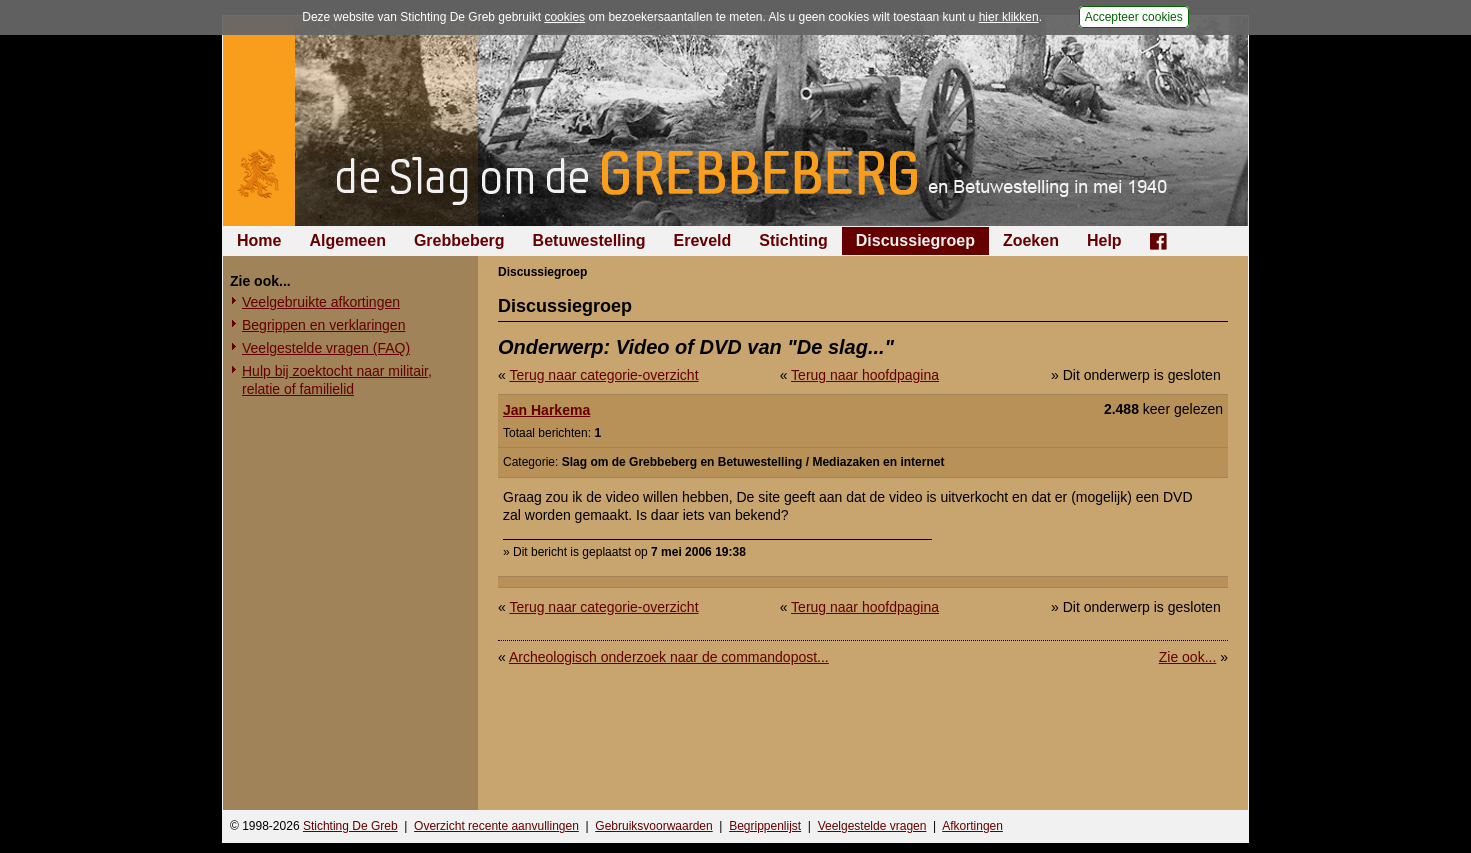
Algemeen (347, 240)
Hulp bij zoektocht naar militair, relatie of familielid (337, 380)
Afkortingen (972, 826)
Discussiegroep (915, 240)
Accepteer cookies (1134, 17)
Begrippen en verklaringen (323, 325)
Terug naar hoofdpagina (865, 375)
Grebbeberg (459, 240)
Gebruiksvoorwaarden (653, 826)
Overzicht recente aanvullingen (496, 826)
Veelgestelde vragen (872, 826)
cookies (564, 17)
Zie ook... (1188, 657)
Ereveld (703, 240)
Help (1104, 240)
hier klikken (1009, 17)
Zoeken (1031, 240)
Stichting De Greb (350, 826)
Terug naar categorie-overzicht (603, 375)
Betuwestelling (589, 240)
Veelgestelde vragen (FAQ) (326, 348)
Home (259, 240)
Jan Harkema (546, 410)
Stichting (793, 240)
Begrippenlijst (765, 826)
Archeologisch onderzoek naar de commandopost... (669, 657)
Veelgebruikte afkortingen (321, 302)
